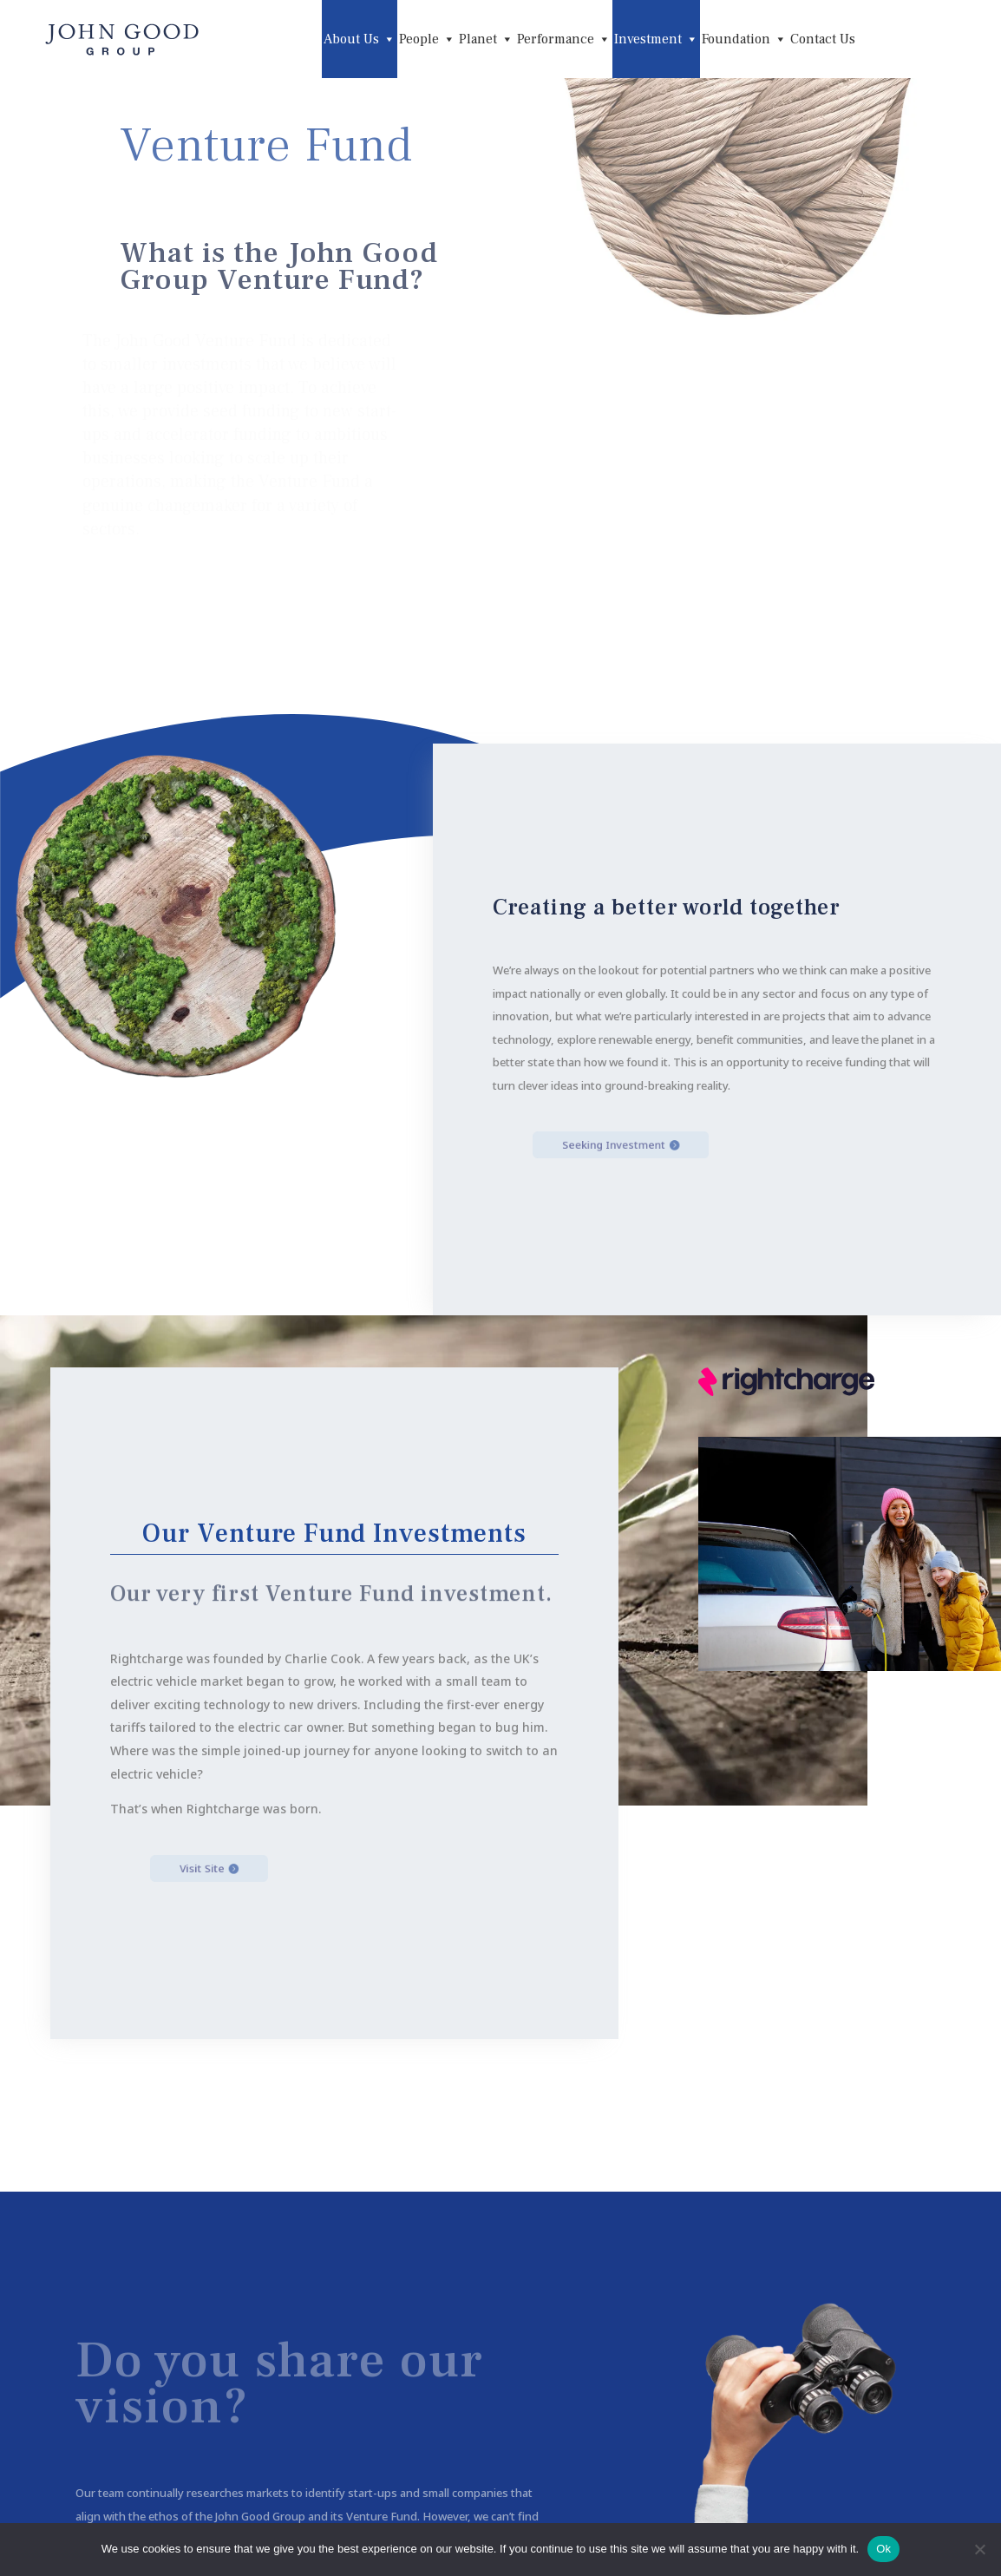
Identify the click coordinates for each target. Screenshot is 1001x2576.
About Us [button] (360, 39)
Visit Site (241, 1868)
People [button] (427, 39)
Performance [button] (564, 39)
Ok (883, 2548)
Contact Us (822, 39)
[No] (979, 2549)
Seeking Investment (643, 1144)
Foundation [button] (744, 39)
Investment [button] (656, 39)
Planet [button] (486, 39)
